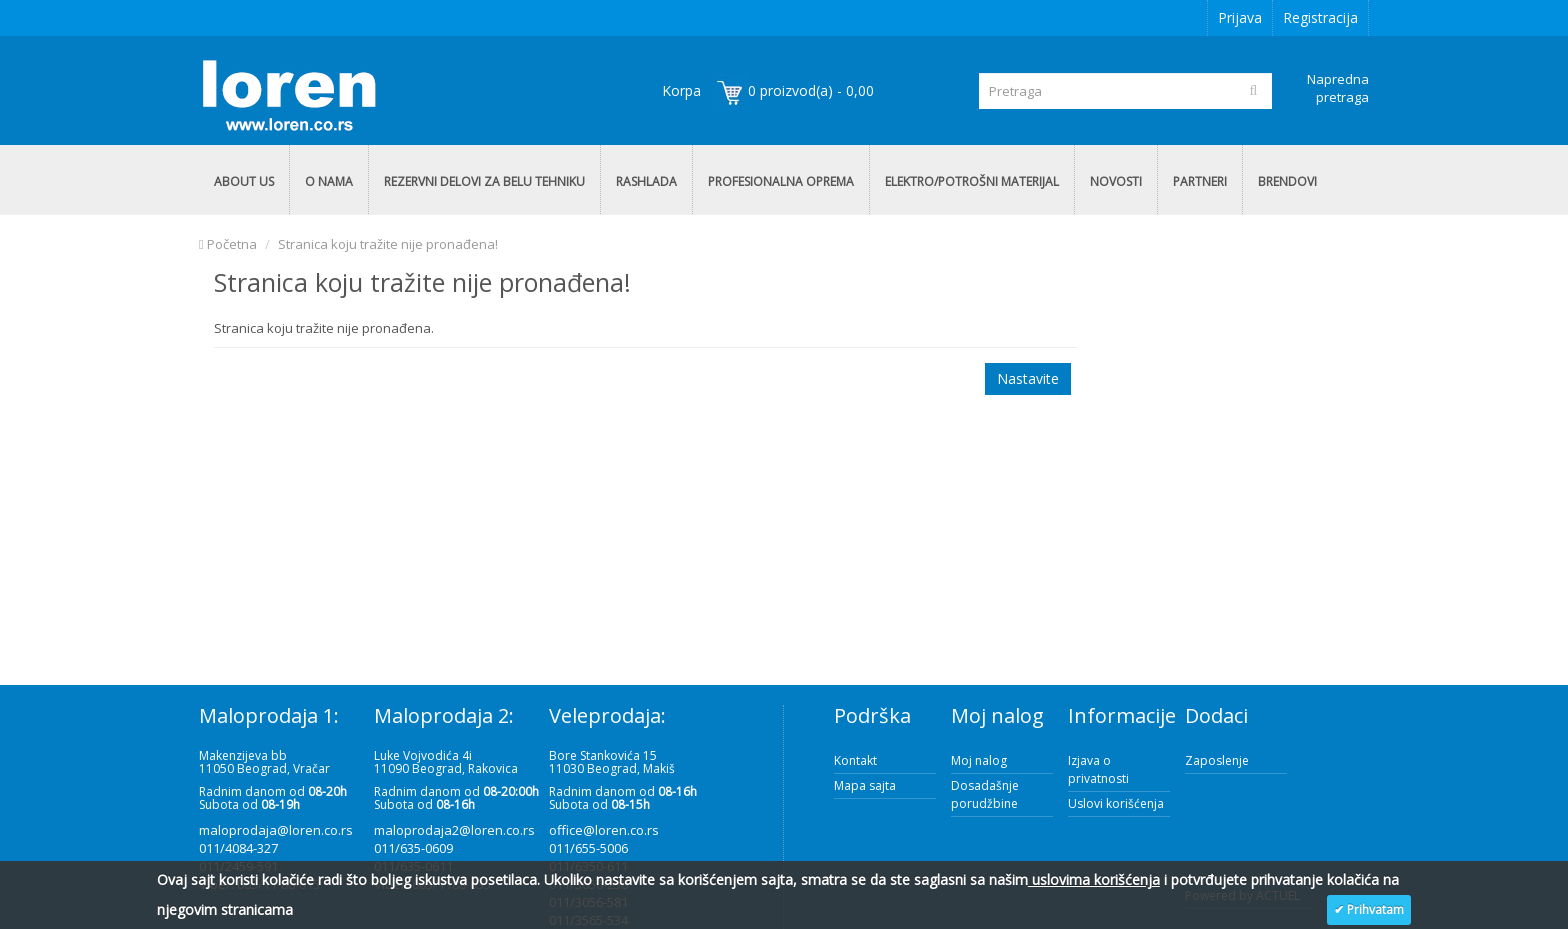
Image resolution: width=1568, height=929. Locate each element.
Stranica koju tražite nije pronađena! (388, 244)
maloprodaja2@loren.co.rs (454, 830)
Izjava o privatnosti (1098, 769)
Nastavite (1028, 378)
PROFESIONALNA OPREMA (781, 181)
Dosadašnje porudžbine (985, 794)
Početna (228, 244)
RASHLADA (646, 181)
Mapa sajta (865, 785)
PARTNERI (1200, 181)
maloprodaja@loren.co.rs (276, 830)
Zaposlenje (1217, 760)
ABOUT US (244, 181)
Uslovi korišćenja (1116, 803)
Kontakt (855, 760)
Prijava (1240, 17)
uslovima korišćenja (1094, 879)
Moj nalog (979, 760)
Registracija (1320, 17)
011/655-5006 (588, 848)
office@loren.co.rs (604, 830)
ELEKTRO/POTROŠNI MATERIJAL (972, 181)
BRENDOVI (1287, 181)
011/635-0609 (413, 848)
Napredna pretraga (1338, 88)
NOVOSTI (1116, 181)
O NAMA (329, 181)
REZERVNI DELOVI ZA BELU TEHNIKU (484, 181)
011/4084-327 (238, 848)
